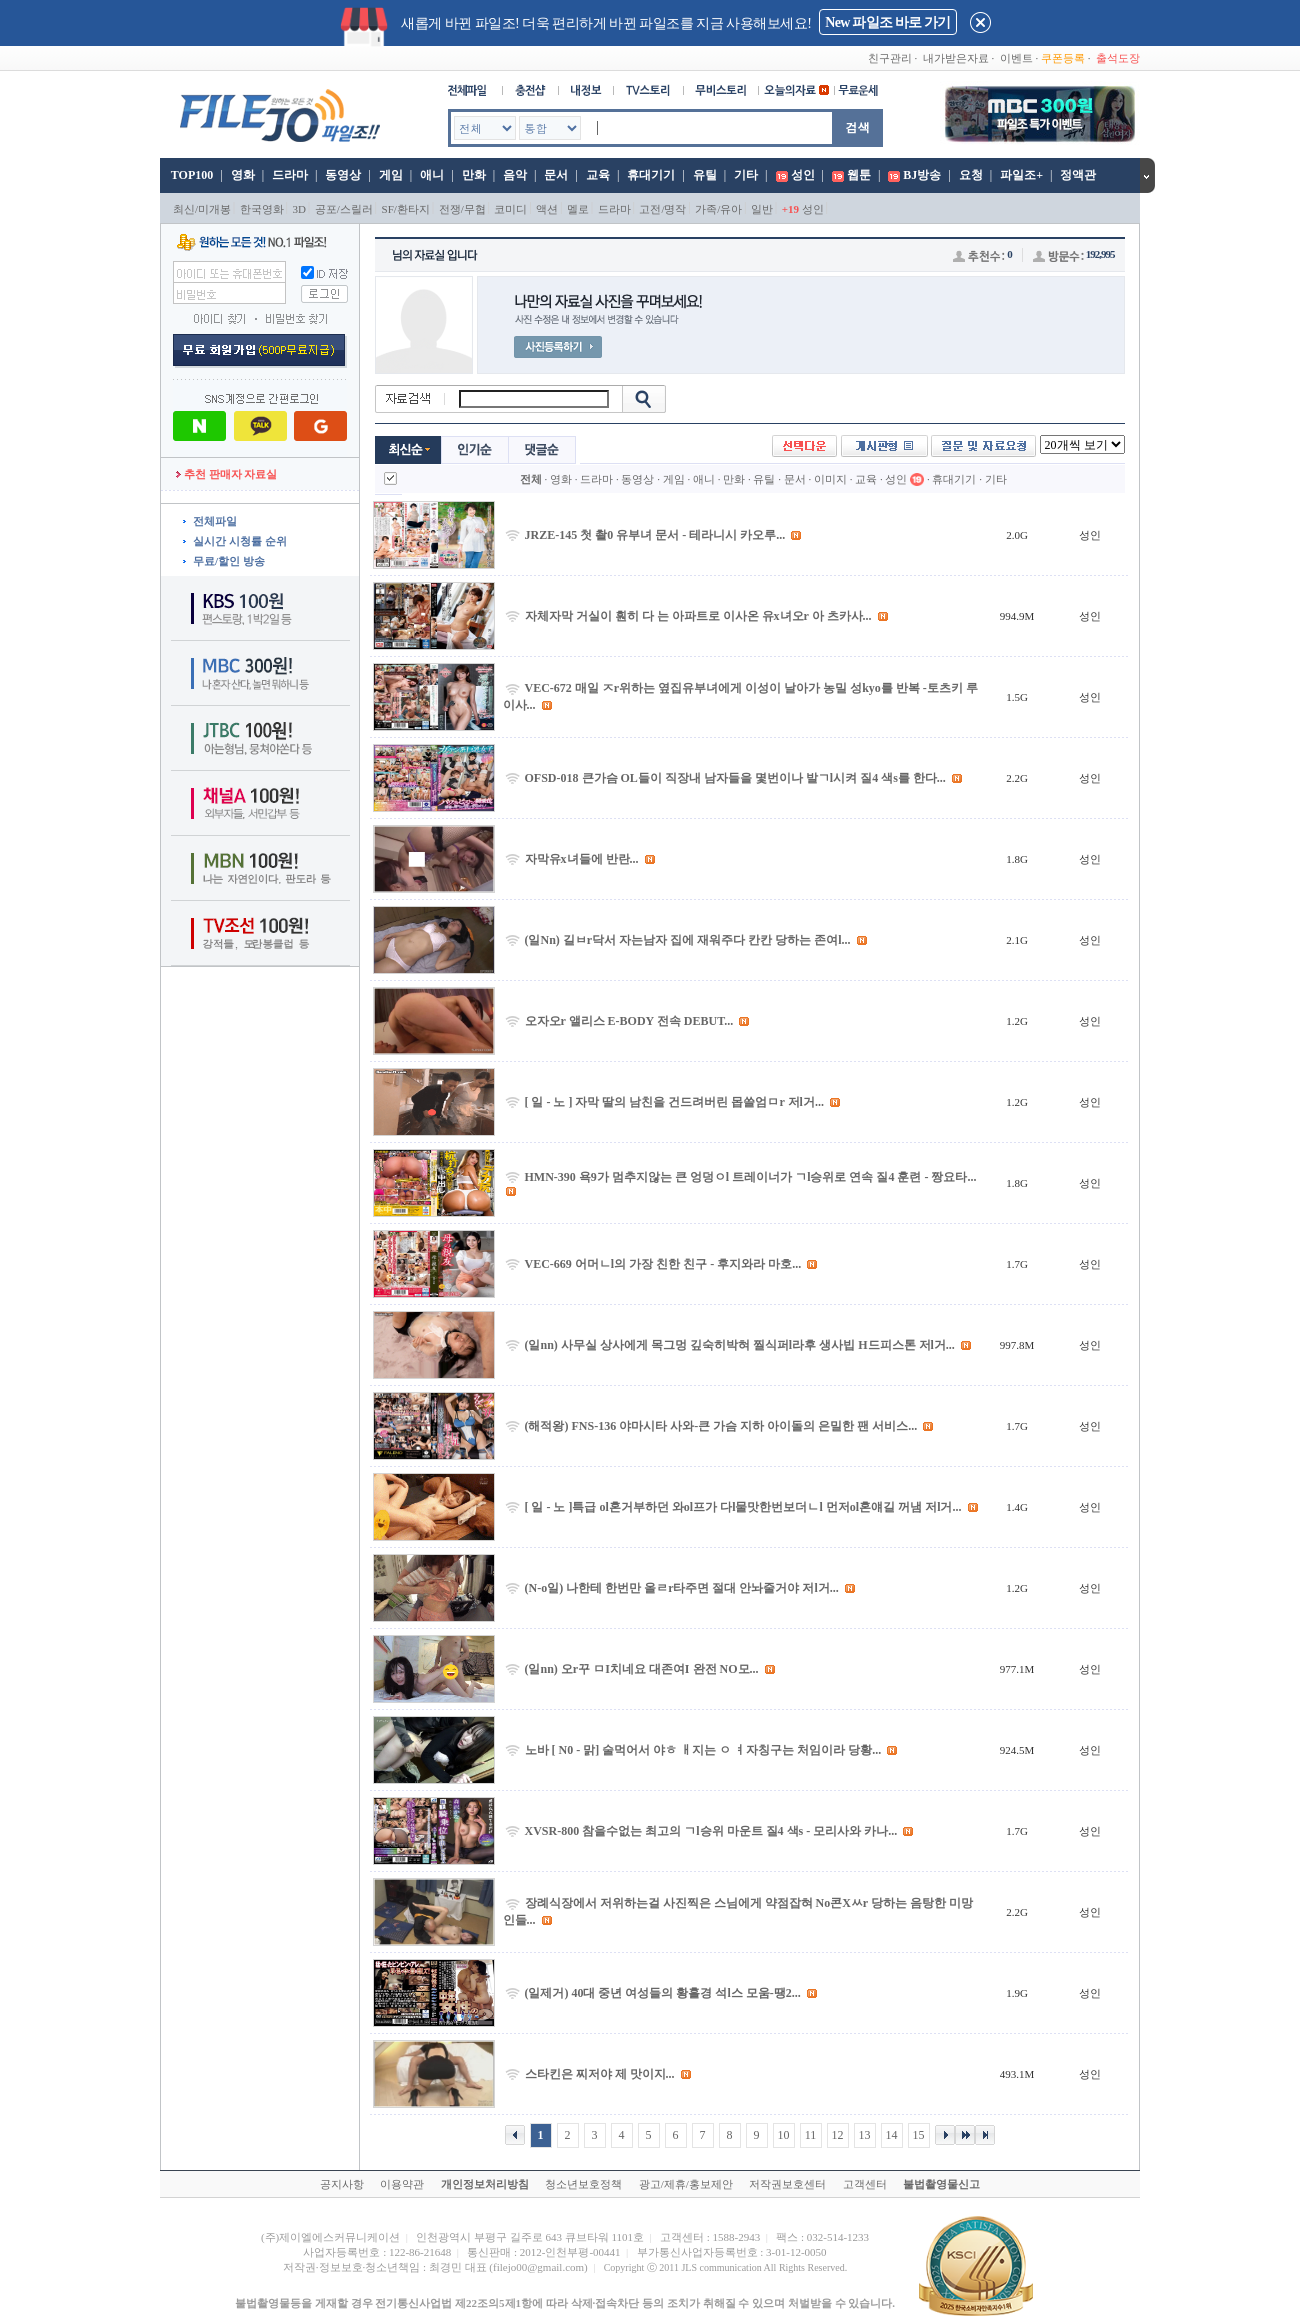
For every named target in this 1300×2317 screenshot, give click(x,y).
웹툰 (859, 175)
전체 (531, 479)
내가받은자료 (956, 58)
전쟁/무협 (462, 209)
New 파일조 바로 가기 (887, 22)
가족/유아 (718, 209)
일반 (762, 209)
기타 (746, 175)
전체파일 (215, 521)
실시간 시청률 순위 (240, 541)
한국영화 (262, 209)
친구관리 (890, 58)
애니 (432, 175)
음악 (515, 175)
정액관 (1078, 175)
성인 (803, 175)
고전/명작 (662, 209)
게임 (391, 175)
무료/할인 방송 (229, 561)
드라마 (290, 175)
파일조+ (1021, 175)
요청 (971, 175)
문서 (556, 175)
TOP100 (190, 175)
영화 (243, 175)
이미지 (830, 479)
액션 (547, 209)
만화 (474, 175)
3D (299, 209)
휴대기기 (651, 175)
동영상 (343, 175)
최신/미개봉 (202, 209)
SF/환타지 (406, 209)
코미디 (510, 209)
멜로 (578, 209)
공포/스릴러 (344, 209)
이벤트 (1016, 58)
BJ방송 (922, 175)
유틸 (705, 175)
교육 (598, 175)
